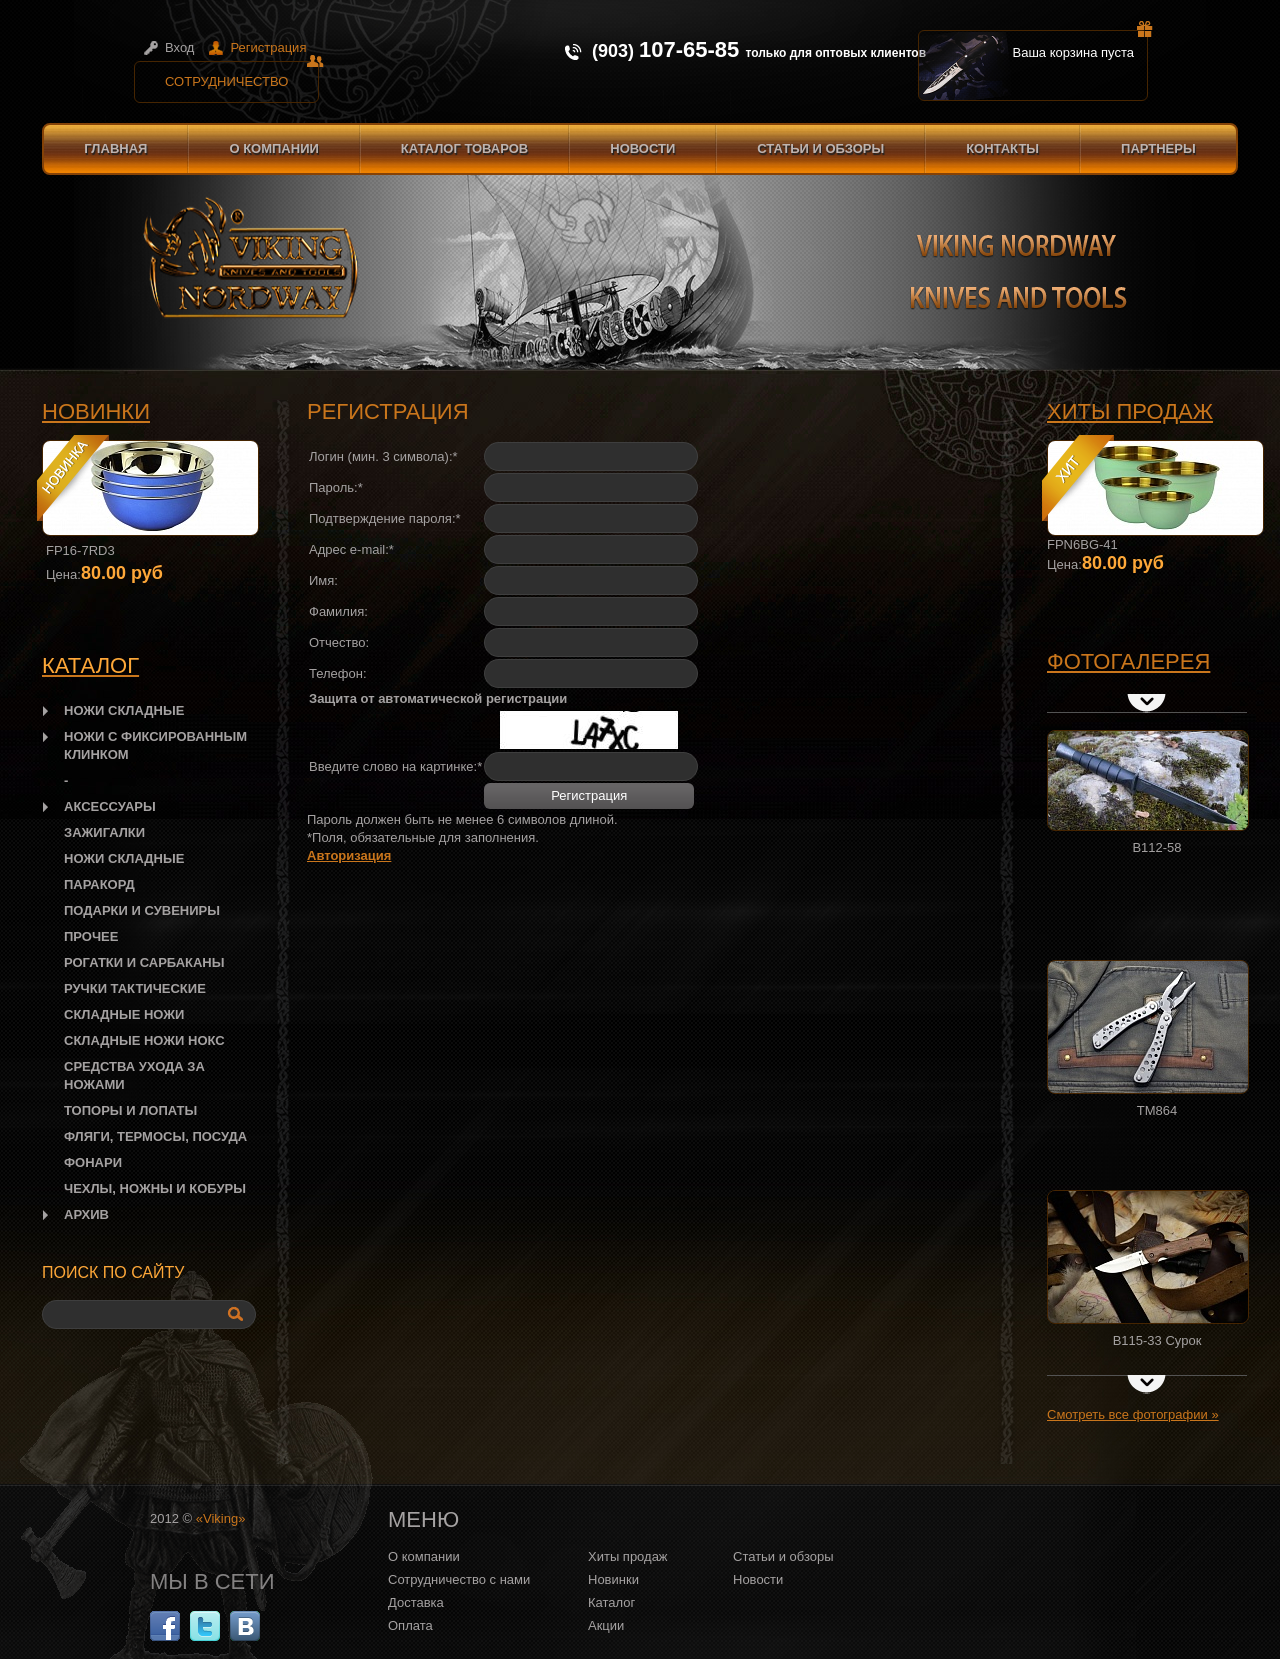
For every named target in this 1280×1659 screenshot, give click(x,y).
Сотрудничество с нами (459, 1579)
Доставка (416, 1602)
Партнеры (1158, 148)
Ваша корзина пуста (1081, 45)
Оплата (410, 1625)
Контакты (1002, 148)
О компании (273, 148)
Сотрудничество (242, 75)
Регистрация (268, 47)
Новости (642, 148)
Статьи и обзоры (820, 148)
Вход (179, 47)
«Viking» (221, 1518)
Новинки (96, 411)
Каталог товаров (464, 148)
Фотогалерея (1128, 661)
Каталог (611, 1602)
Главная (115, 148)
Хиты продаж (1130, 411)
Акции (606, 1625)
